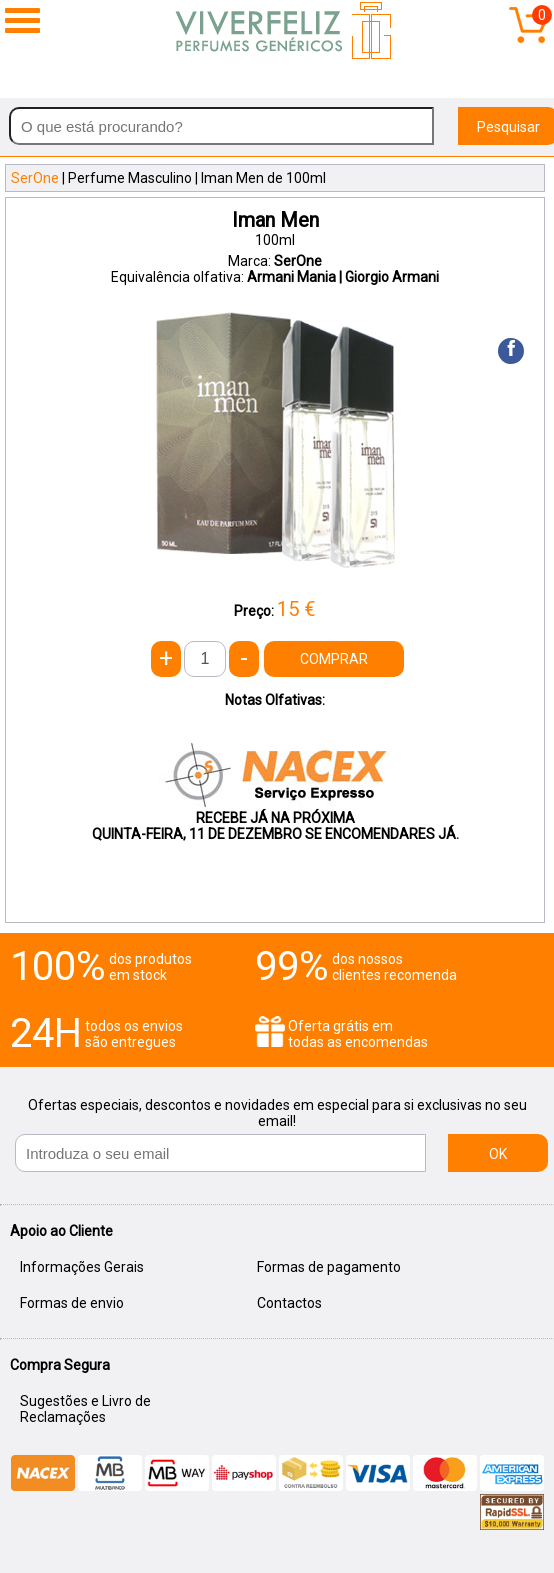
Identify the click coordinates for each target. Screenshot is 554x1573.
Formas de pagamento (329, 1267)
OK (498, 1154)
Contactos (289, 1303)
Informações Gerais (82, 1267)
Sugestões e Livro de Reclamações (85, 1409)
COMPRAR (334, 659)
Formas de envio (72, 1303)
